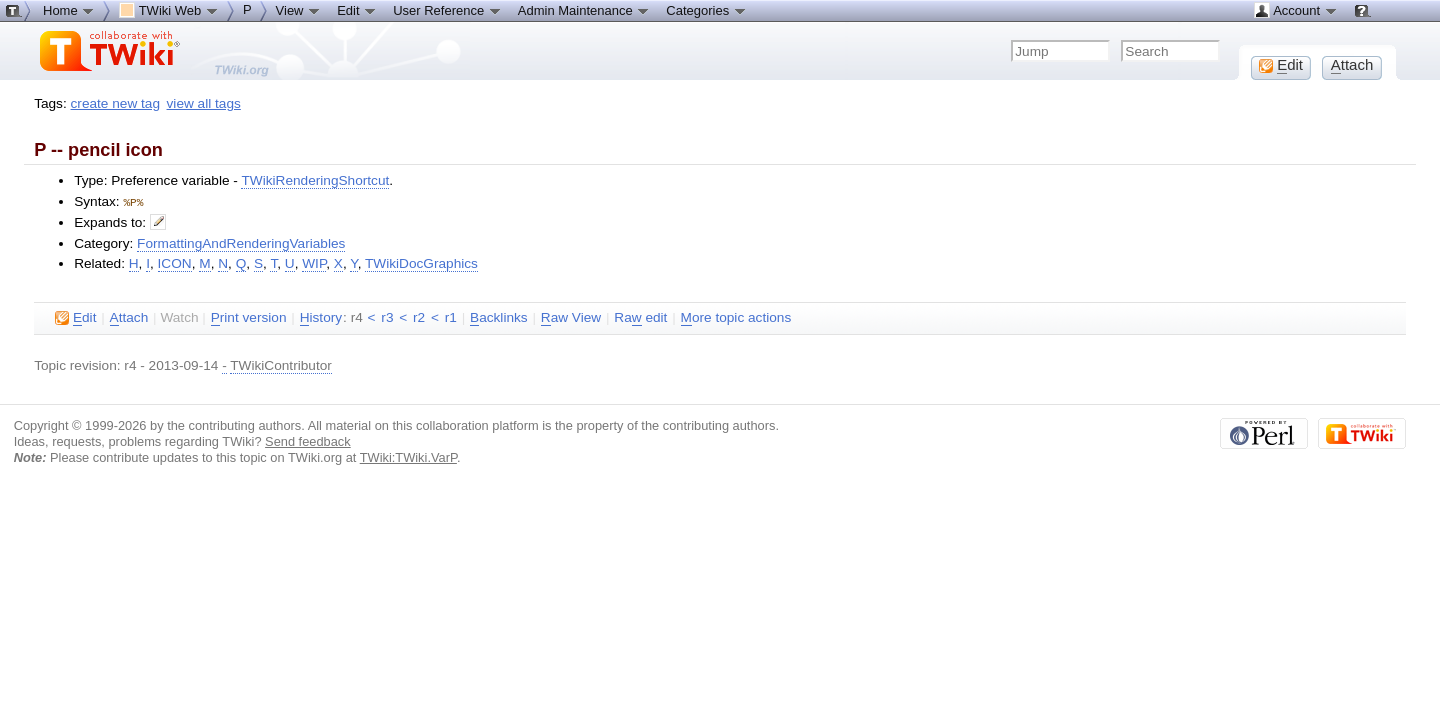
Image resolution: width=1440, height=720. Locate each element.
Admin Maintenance (584, 10)
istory (321, 317)
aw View (571, 317)
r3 (387, 316)
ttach (129, 317)
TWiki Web (169, 10)
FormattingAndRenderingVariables (241, 242)
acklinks (499, 317)
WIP (314, 262)
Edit (357, 10)
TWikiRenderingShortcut (315, 180)
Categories (706, 10)
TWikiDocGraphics (421, 262)
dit (75, 317)
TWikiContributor (281, 364)
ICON (175, 262)
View (299, 10)
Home (69, 10)
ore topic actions (736, 317)
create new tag (115, 103)
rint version (249, 317)
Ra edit (640, 317)
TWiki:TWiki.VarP (408, 456)
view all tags (204, 103)
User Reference (447, 10)
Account (1295, 10)
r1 (451, 316)
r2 (419, 316)
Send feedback (308, 440)
